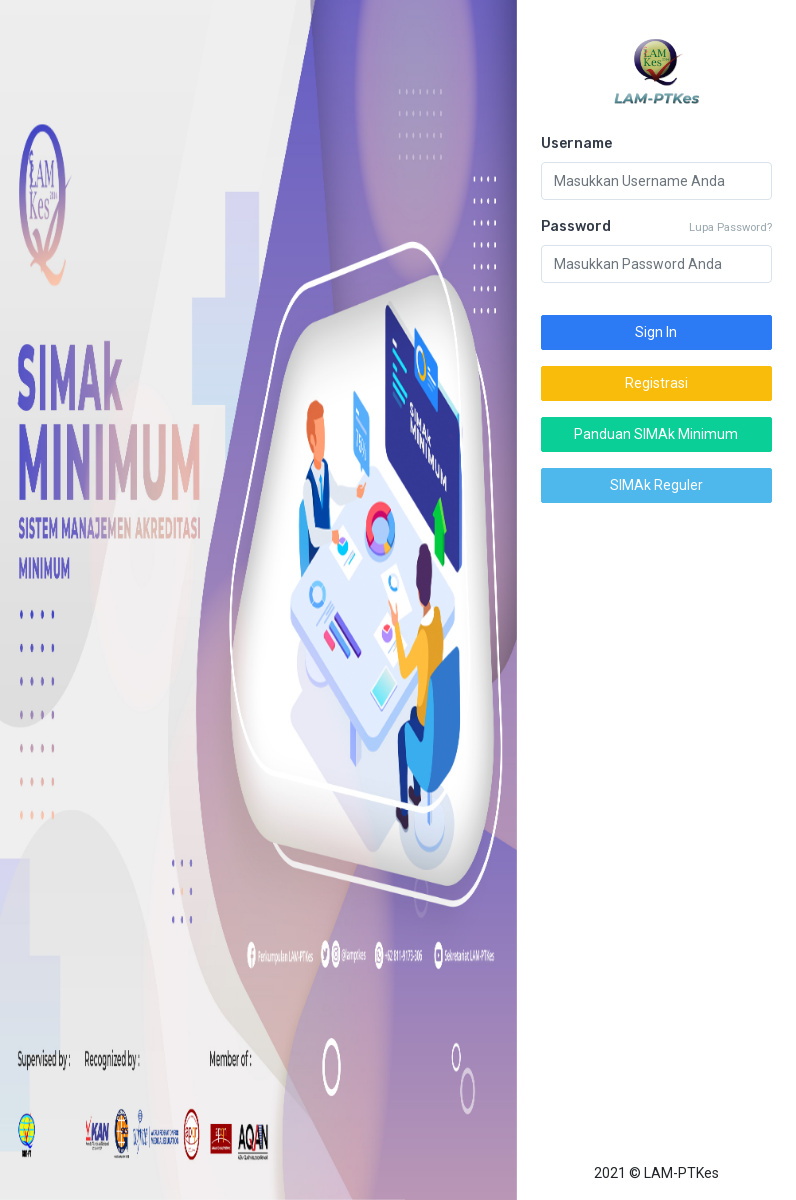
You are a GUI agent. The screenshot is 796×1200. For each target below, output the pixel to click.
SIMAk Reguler (656, 485)
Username (576, 143)
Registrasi (656, 383)
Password (576, 226)
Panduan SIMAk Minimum (657, 434)
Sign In (657, 332)
